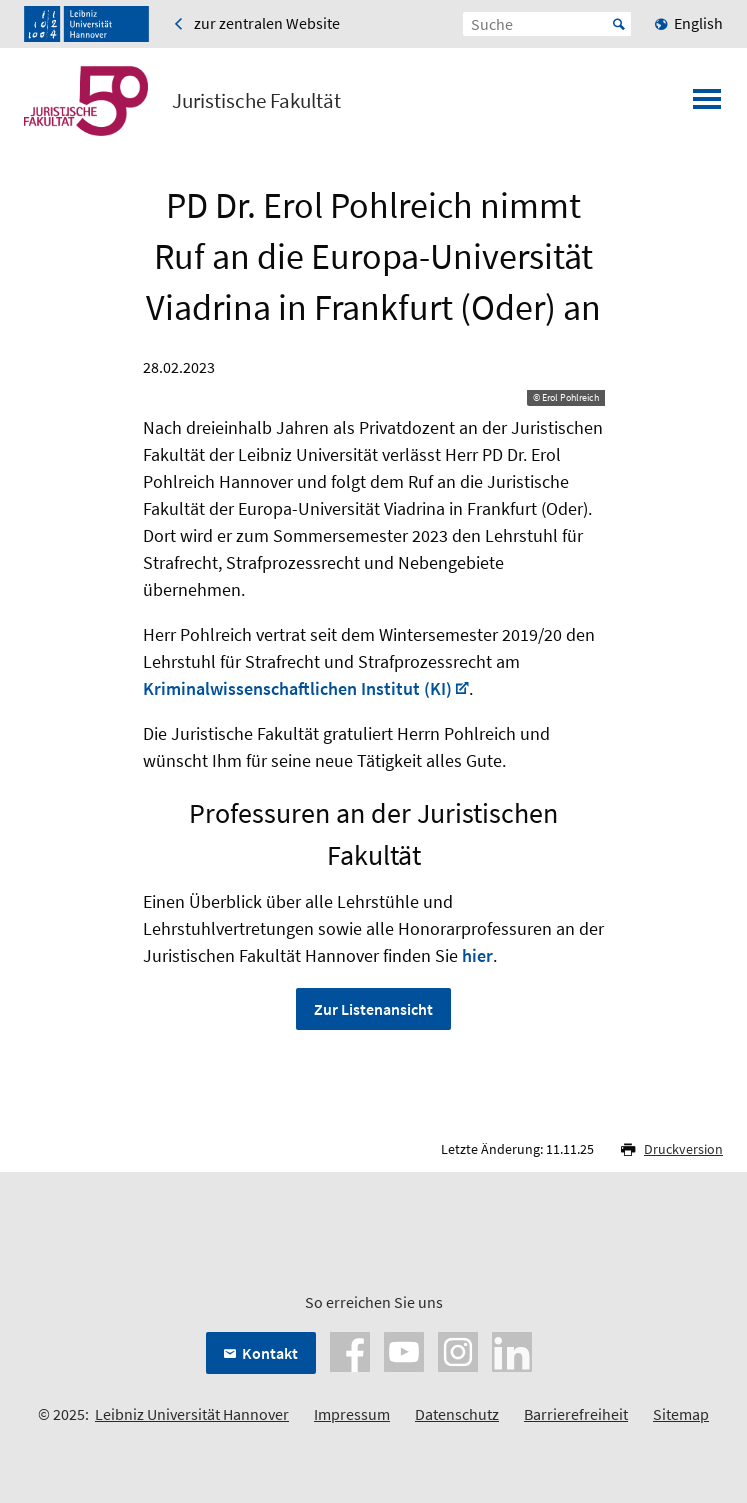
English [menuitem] (698, 23)
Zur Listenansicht (373, 1009)
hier (477, 955)
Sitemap (681, 1414)
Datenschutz (457, 1414)
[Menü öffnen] (707, 105)
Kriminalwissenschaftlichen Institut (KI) (297, 688)
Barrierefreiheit (576, 1414)
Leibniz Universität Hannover (192, 1414)
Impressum (352, 1414)
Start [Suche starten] (619, 24)
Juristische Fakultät (256, 101)
